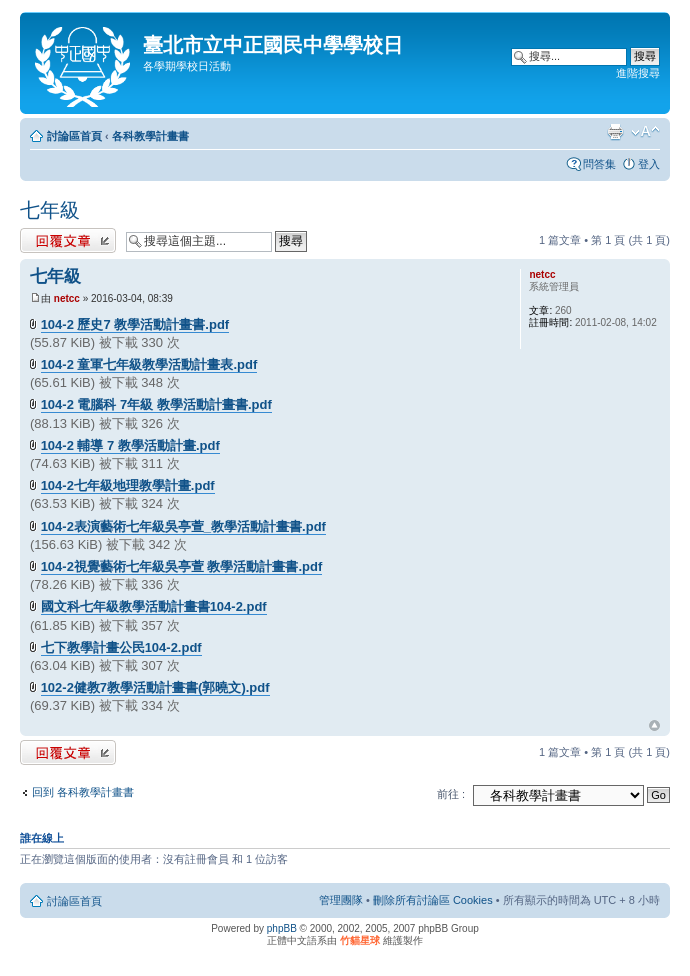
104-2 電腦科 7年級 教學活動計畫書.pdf (156, 404)
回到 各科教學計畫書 (83, 792)
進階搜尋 (638, 73)
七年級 (50, 210)
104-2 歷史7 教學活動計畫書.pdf (135, 324)
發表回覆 (68, 240)
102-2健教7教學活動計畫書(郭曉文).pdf (155, 687)
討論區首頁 (74, 136)
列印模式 (615, 132)
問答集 (599, 164)
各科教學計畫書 (150, 136)
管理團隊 (341, 900)
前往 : (451, 794)
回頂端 (654, 726)
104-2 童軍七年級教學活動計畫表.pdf (149, 364)
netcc (67, 298)
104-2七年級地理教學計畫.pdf (128, 485)
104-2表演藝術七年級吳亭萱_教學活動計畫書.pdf (183, 526)
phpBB (282, 928)
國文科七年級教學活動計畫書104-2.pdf (154, 606)
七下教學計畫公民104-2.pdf (121, 647)
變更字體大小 (645, 132)
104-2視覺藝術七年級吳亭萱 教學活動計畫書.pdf (182, 566)
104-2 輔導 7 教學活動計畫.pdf (130, 445)
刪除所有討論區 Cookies (433, 900)
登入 (649, 164)
